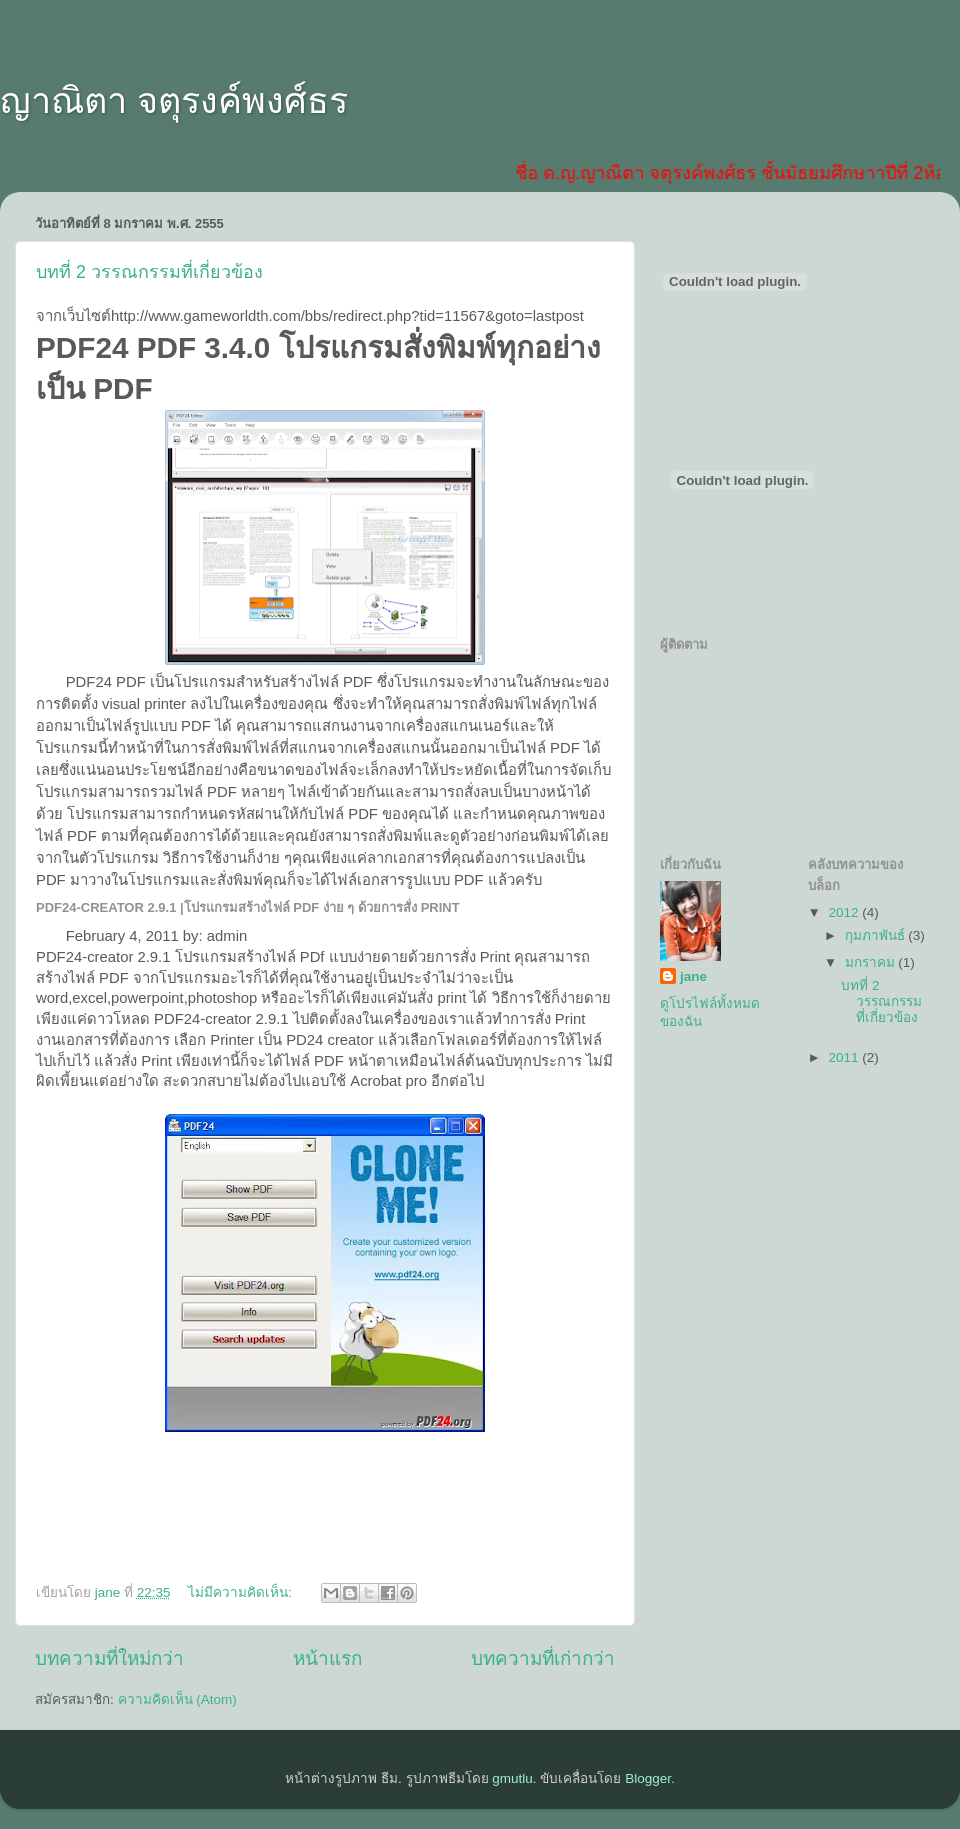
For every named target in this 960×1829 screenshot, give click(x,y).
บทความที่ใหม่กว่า (109, 1658)
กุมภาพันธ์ (877, 935)
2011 (845, 1057)
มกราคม (872, 962)
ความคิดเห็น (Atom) (177, 1699)
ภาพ (565, 814)
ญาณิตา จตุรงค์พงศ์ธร (174, 100)
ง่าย (268, 858)
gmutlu (512, 1778)
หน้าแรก (327, 1658)
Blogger (648, 1778)
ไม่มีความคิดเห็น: (242, 1592)
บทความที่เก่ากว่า (543, 1658)
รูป (140, 726)
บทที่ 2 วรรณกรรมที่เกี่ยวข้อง (149, 272)
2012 (845, 912)
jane (693, 976)
